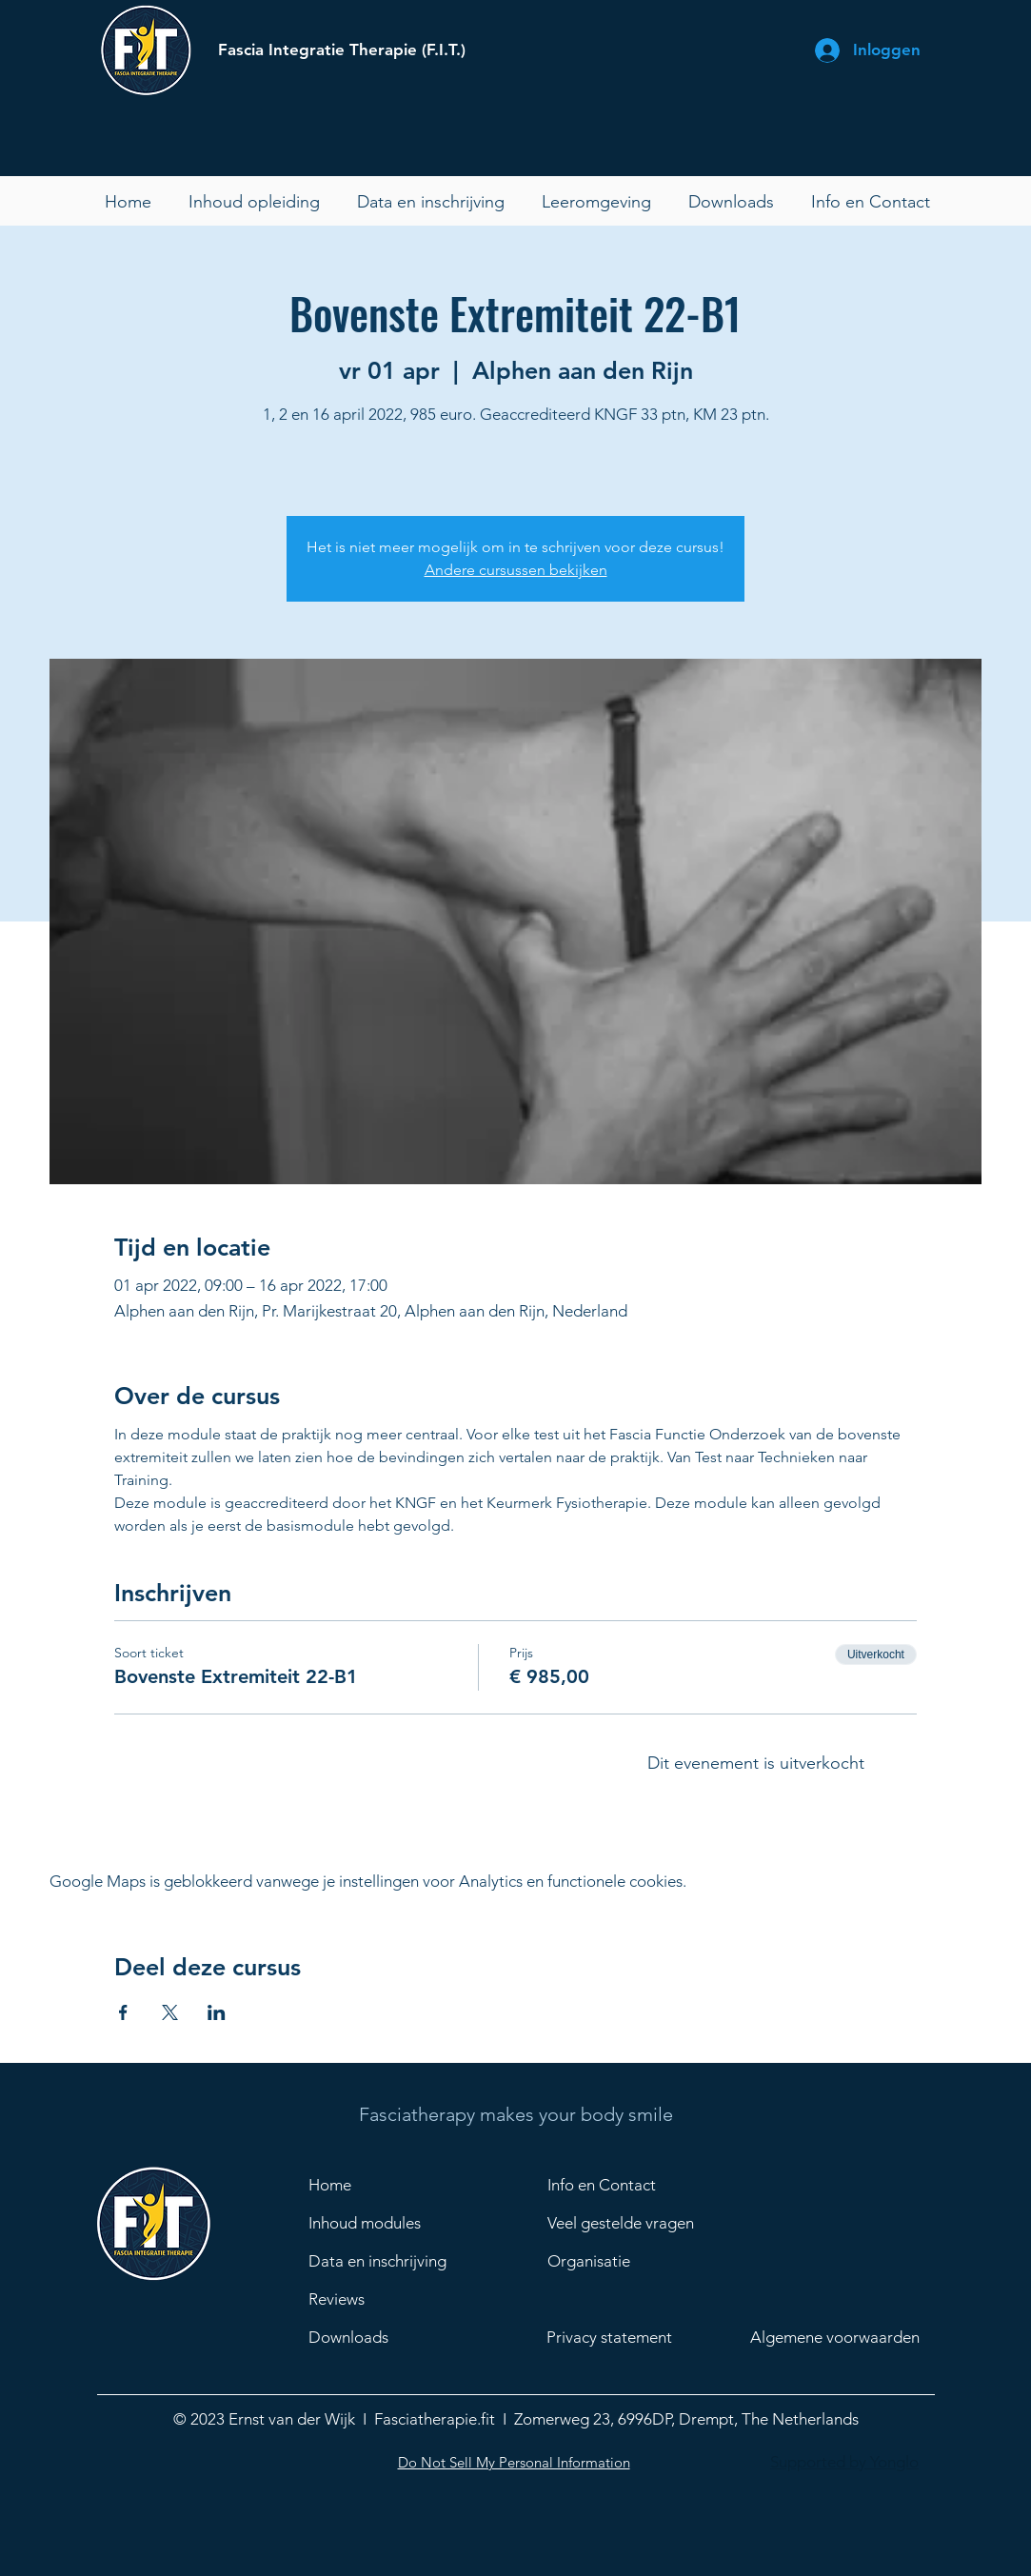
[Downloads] (385, 2338)
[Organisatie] (644, 2262)
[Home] (376, 2186)
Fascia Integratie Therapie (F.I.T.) (342, 49)
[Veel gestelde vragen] (644, 2224)
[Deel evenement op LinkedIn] (217, 2012)
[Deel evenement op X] (170, 2012)
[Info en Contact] (615, 2186)
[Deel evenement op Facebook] (123, 2012)
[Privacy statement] (626, 2338)
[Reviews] (385, 2300)
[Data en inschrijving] (385, 2262)
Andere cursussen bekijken (516, 570)
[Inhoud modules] (376, 2224)
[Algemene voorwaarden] (847, 2338)
